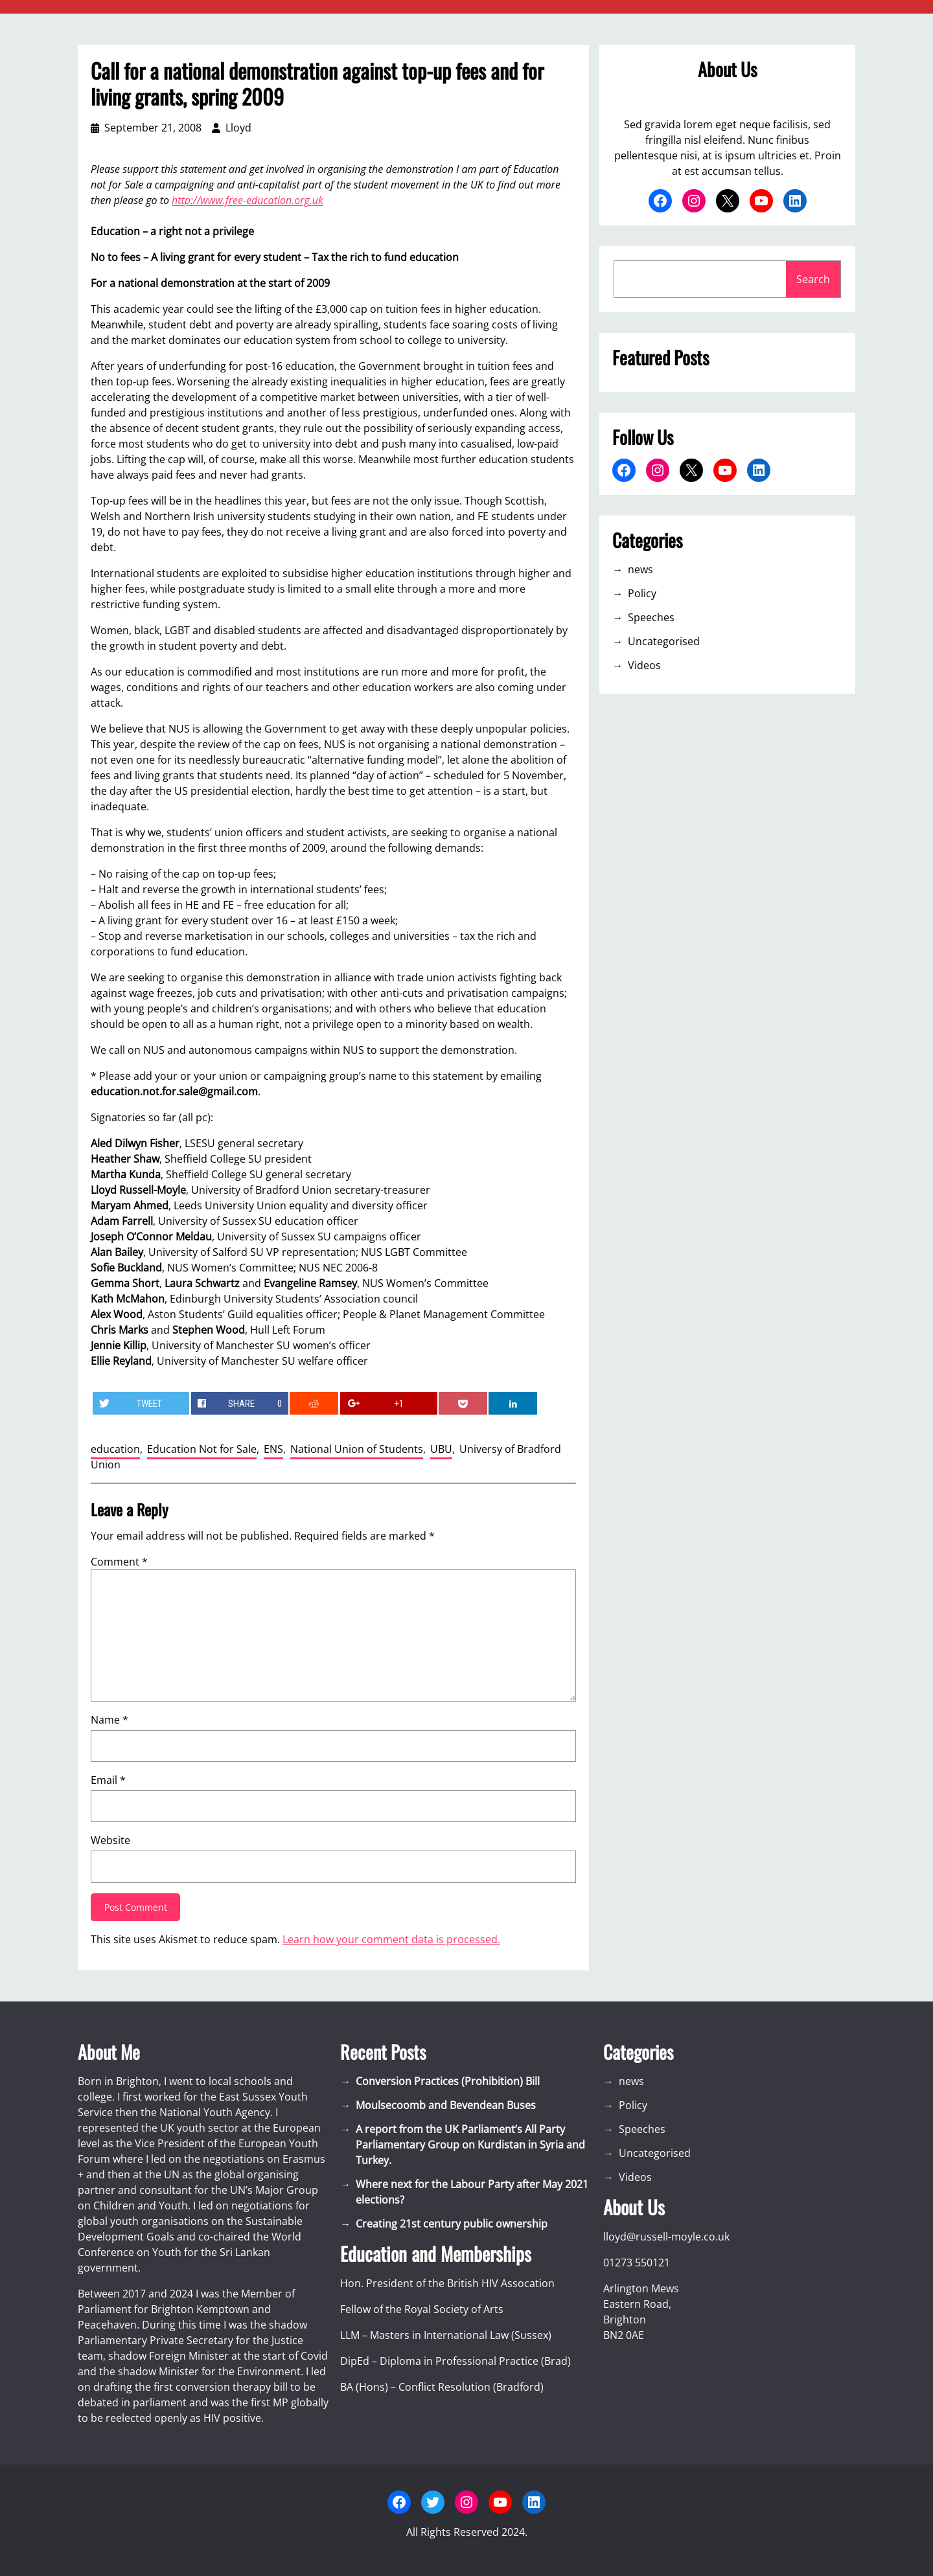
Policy (642, 593)
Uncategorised (664, 641)
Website (110, 1840)
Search (813, 279)
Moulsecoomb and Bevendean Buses (446, 2105)
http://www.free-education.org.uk (247, 200)
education (115, 1449)
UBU (441, 1449)
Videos (644, 665)
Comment (119, 1562)
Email (108, 1780)
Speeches (651, 617)
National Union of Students (356, 1449)
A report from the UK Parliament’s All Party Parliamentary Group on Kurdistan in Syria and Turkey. (470, 2144)
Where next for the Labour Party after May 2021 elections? (472, 2192)
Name (109, 1720)
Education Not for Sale (202, 1449)
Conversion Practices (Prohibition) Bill (448, 2081)
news (640, 569)
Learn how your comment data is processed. (391, 1939)
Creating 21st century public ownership (451, 2224)
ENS (273, 1449)
